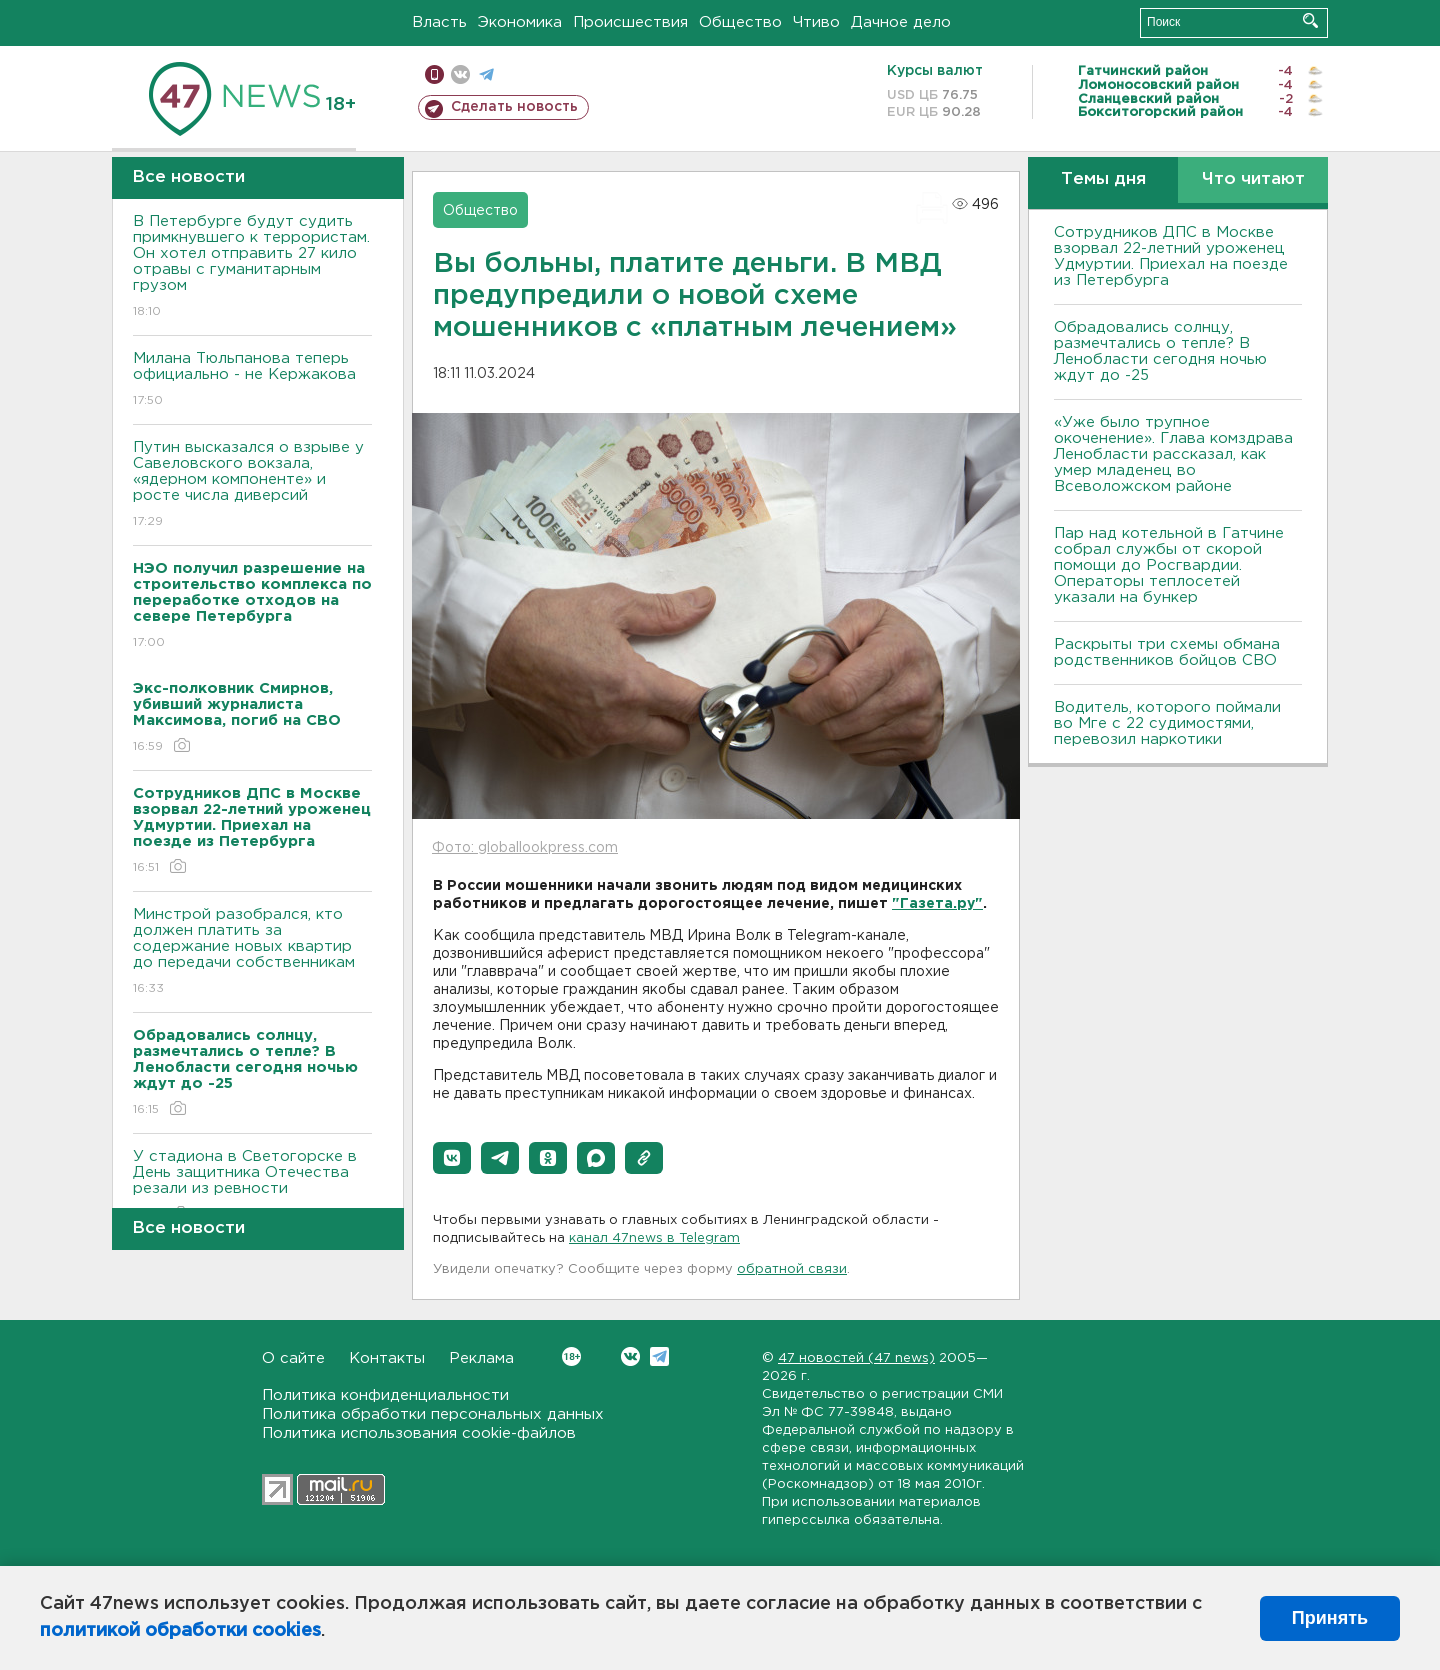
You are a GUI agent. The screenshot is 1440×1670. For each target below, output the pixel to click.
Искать (1310, 20)
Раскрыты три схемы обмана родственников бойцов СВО (1167, 652)
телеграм (486, 74)
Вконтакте (571, 1356)
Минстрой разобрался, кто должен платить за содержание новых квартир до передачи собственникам (252, 952)
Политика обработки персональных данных (433, 1414)
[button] (452, 1158)
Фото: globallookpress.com (525, 848)
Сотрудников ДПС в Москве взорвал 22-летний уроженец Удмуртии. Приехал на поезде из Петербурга (1171, 256)
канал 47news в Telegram (654, 1238)
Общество (740, 22)
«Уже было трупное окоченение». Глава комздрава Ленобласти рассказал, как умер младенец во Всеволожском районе (1173, 454)
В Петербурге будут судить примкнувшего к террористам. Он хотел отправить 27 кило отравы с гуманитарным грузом (252, 267)
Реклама (481, 1358)
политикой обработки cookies (180, 1631)
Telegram (659, 1356)
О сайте (293, 1358)
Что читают (1253, 179)
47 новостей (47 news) (856, 1358)
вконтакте (460, 74)
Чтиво (816, 22)
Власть (439, 22)
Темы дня (1103, 179)
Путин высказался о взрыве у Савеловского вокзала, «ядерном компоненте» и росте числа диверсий (252, 485)
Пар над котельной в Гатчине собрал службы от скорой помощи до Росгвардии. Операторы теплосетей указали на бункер (1169, 565)
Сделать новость (514, 107)
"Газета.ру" (937, 904)
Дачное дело (901, 22)
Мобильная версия (434, 74)
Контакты (387, 1358)
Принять (1330, 1618)
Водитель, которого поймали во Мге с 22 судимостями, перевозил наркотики (1167, 723)
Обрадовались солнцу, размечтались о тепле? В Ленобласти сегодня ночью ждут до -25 (1160, 351)
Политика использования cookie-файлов (419, 1433)
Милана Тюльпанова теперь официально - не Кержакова (252, 380)
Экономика (520, 22)
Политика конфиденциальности (385, 1395)
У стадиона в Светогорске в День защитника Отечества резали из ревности (252, 1186)
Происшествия (630, 22)
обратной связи (792, 1269)
